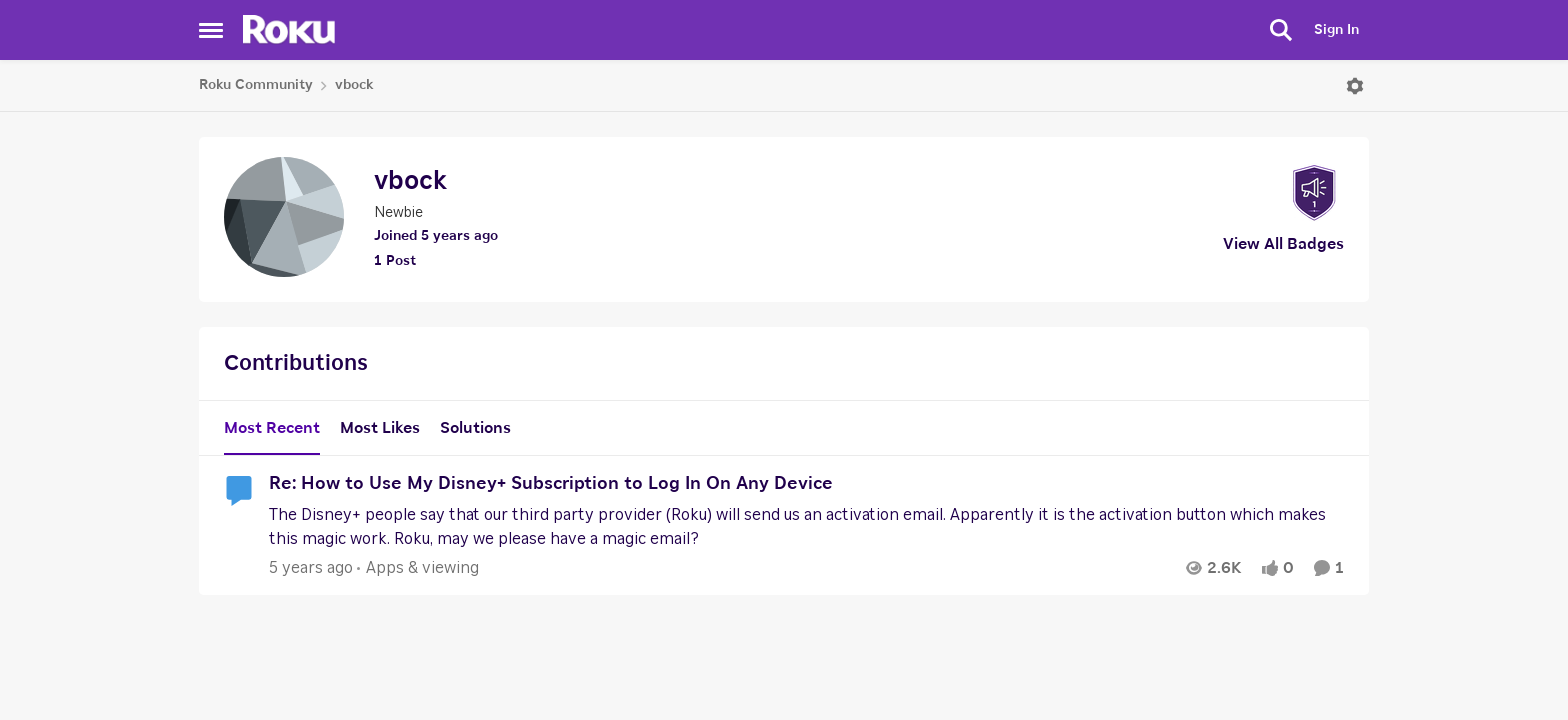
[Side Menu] (211, 30)
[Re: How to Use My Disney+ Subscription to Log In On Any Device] (801, 527)
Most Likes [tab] (380, 428)
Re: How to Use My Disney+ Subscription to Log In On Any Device (551, 484)
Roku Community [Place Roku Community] (256, 85)
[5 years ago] (311, 568)
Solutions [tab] (475, 428)
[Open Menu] (1355, 86)
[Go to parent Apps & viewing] (418, 568)
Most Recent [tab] (272, 428)
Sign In (1336, 30)
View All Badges (1283, 244)
